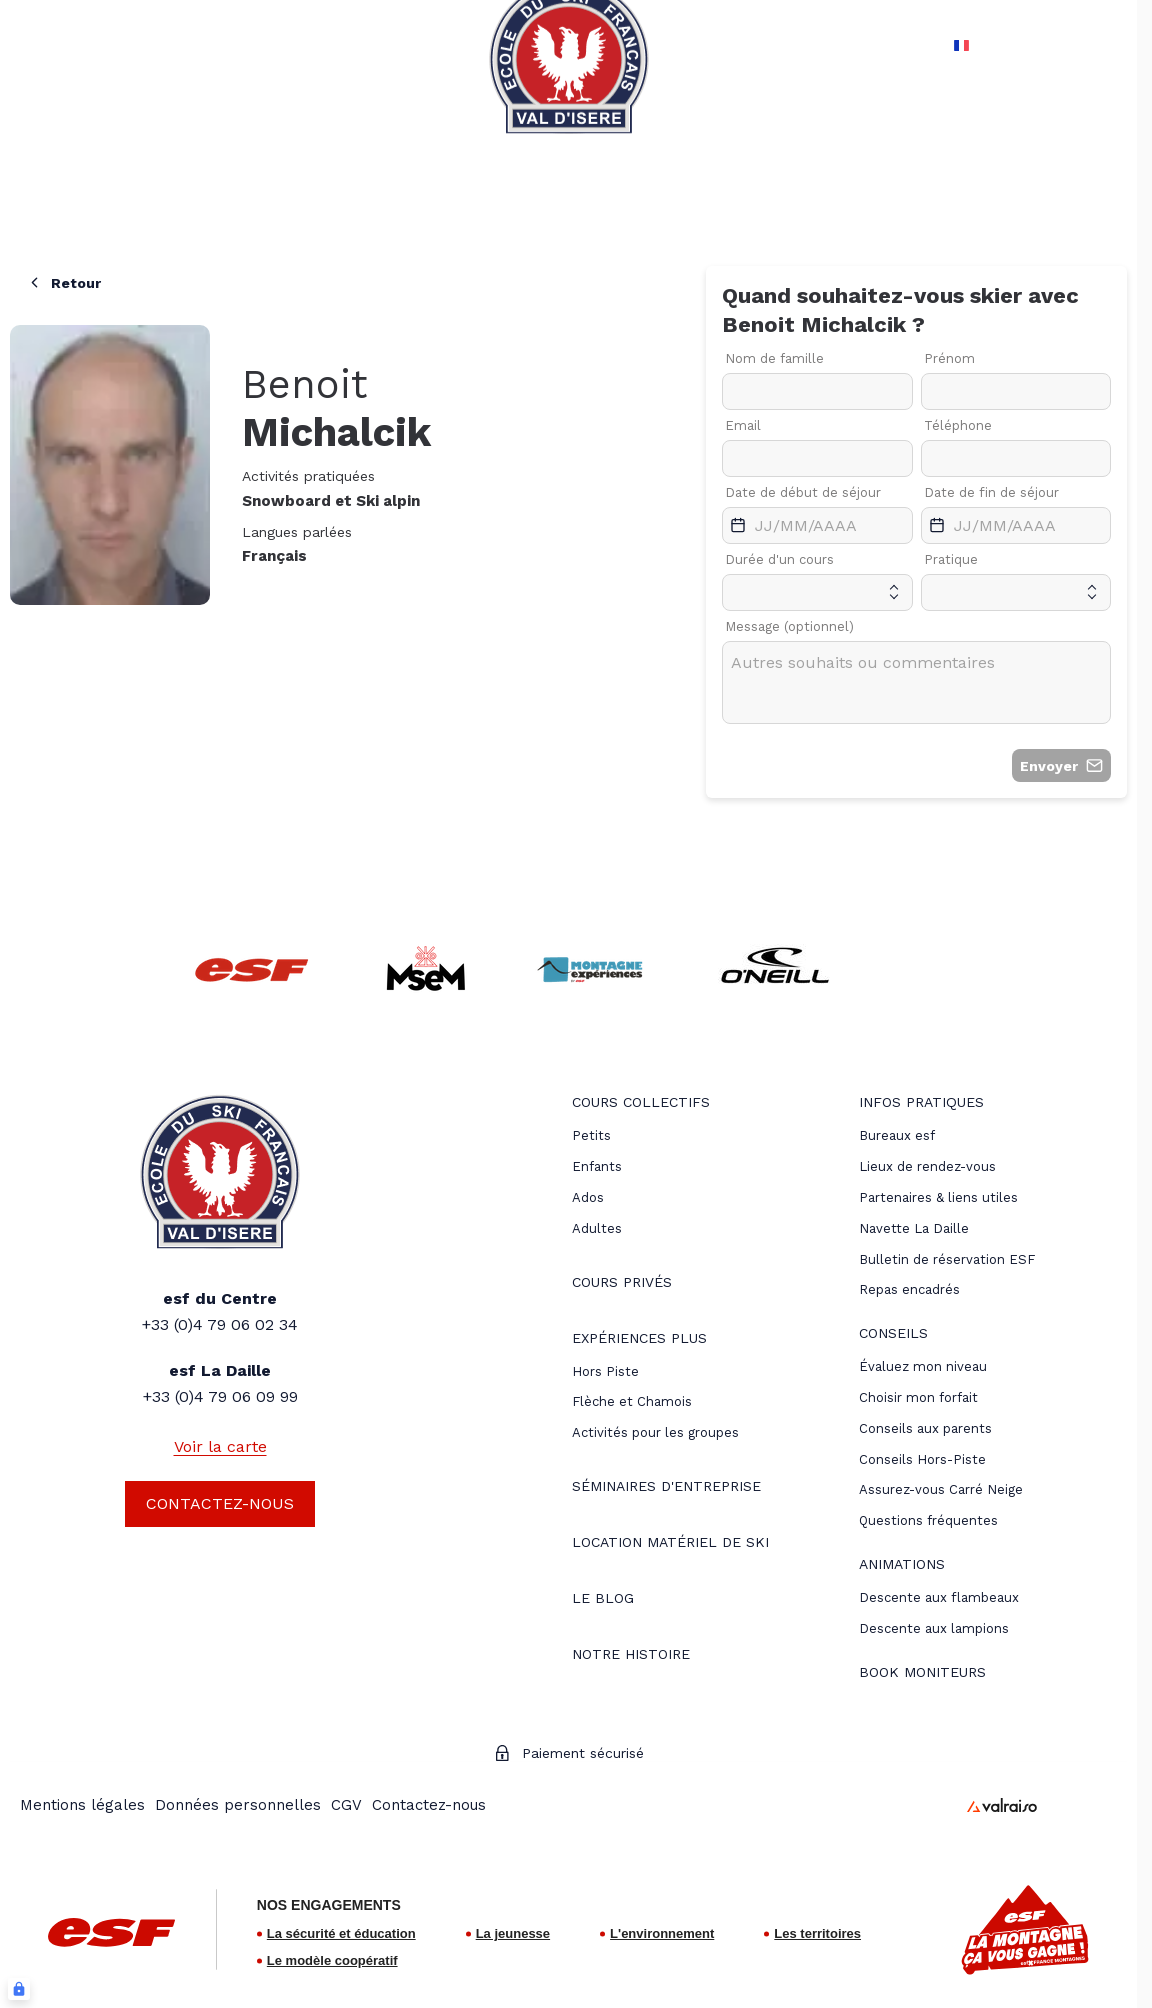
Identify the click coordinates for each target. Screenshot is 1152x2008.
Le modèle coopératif (332, 1960)
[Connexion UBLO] (19, 1989)
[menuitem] (641, 1104)
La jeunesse (513, 1933)
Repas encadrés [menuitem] (909, 1289)
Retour (63, 282)
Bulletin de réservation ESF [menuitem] (947, 1259)
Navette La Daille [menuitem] (914, 1228)
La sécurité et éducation (341, 1933)
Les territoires (817, 1933)
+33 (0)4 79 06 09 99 (220, 1396)
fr (957, 45)
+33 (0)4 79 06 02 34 (220, 1324)
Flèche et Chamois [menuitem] (632, 1401)
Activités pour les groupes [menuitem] (655, 1432)
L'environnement (662, 1933)
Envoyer (1061, 765)
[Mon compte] (1064, 45)
